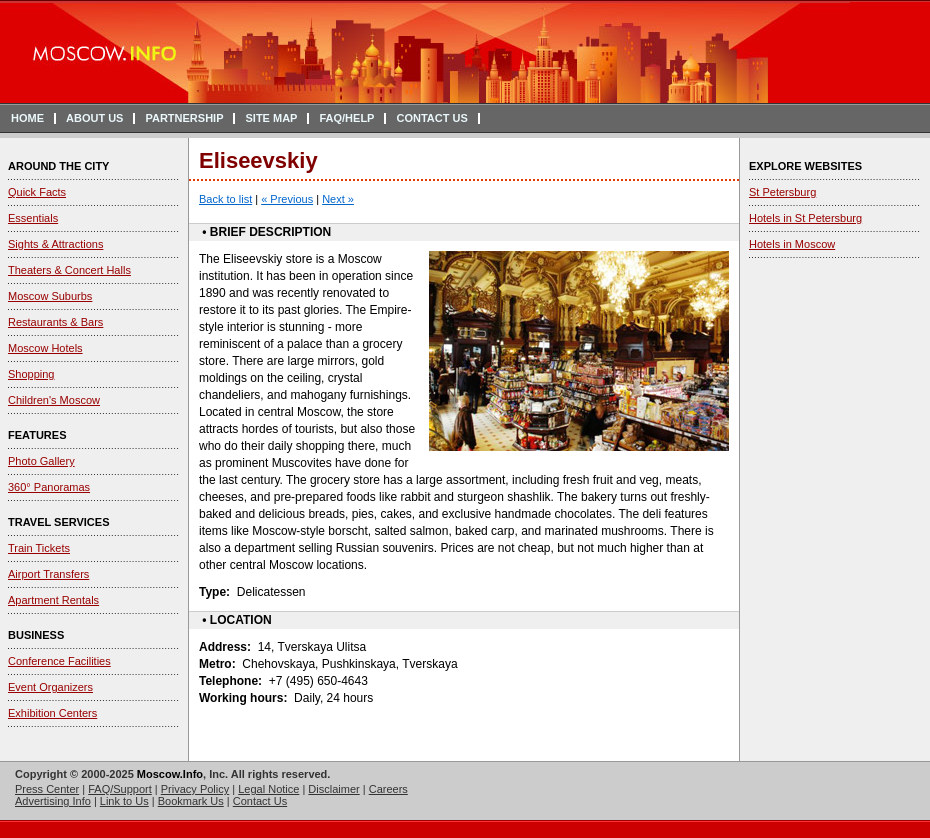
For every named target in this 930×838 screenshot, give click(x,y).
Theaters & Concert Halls (69, 270)
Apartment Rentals (53, 600)
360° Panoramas (49, 487)
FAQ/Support (120, 789)
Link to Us (124, 801)
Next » (338, 199)
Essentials (33, 218)
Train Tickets (39, 548)
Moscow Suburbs (50, 296)
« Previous (287, 199)
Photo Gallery (41, 461)
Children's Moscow (54, 400)
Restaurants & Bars (55, 322)
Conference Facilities (59, 661)
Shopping (31, 374)
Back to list (225, 199)
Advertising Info (53, 801)
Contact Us (260, 801)
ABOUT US (94, 118)
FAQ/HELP (346, 118)
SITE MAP (271, 118)
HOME (27, 118)
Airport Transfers (48, 574)
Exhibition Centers (52, 713)
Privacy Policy (195, 789)
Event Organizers (50, 687)
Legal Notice (268, 789)
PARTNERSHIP (184, 118)
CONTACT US (431, 118)
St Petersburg (782, 192)
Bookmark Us (191, 801)
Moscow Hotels (45, 348)
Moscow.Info (170, 774)
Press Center (47, 789)
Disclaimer (333, 789)
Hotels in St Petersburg (805, 218)
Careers (388, 789)
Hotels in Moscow (792, 244)
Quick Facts (37, 192)
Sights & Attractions (55, 244)
